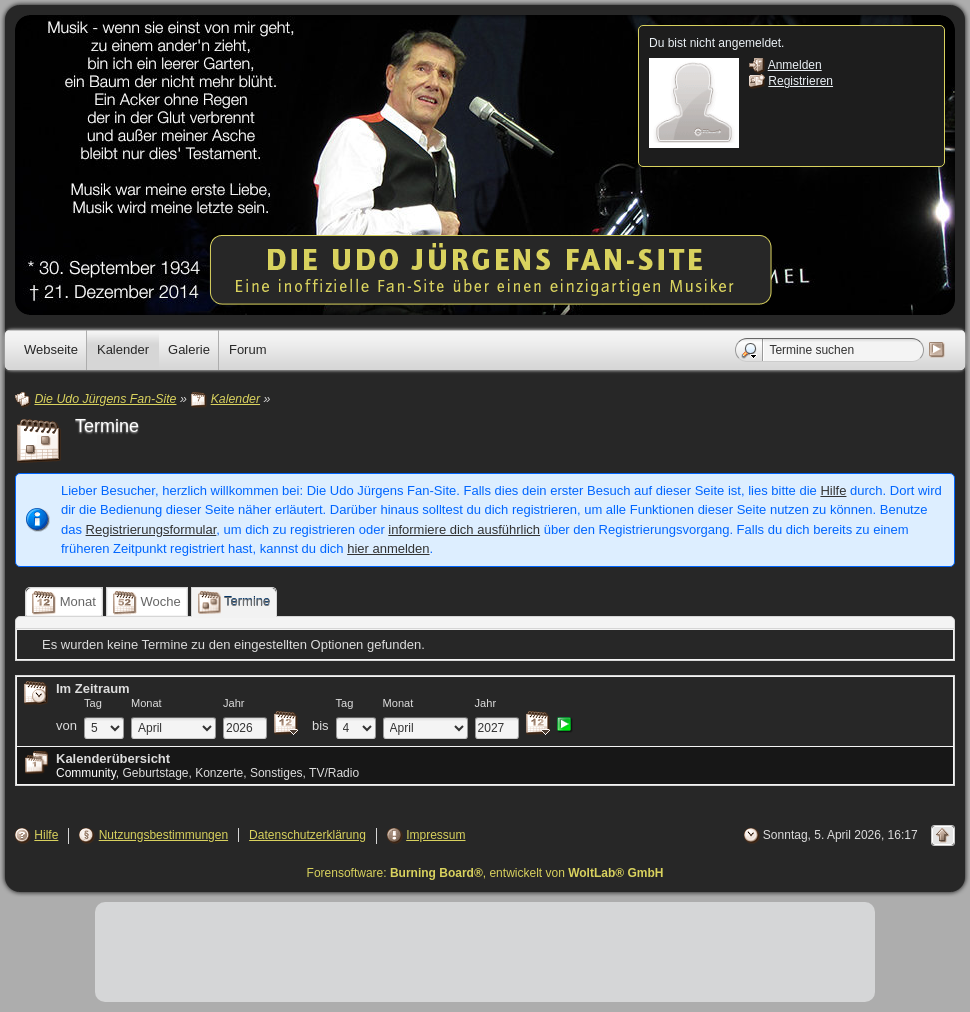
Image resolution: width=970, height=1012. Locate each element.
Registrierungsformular (151, 529)
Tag (93, 703)
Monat (146, 703)
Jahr (234, 703)
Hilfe (833, 490)
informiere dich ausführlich (464, 529)
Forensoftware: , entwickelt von (485, 873)
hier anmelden (388, 548)
